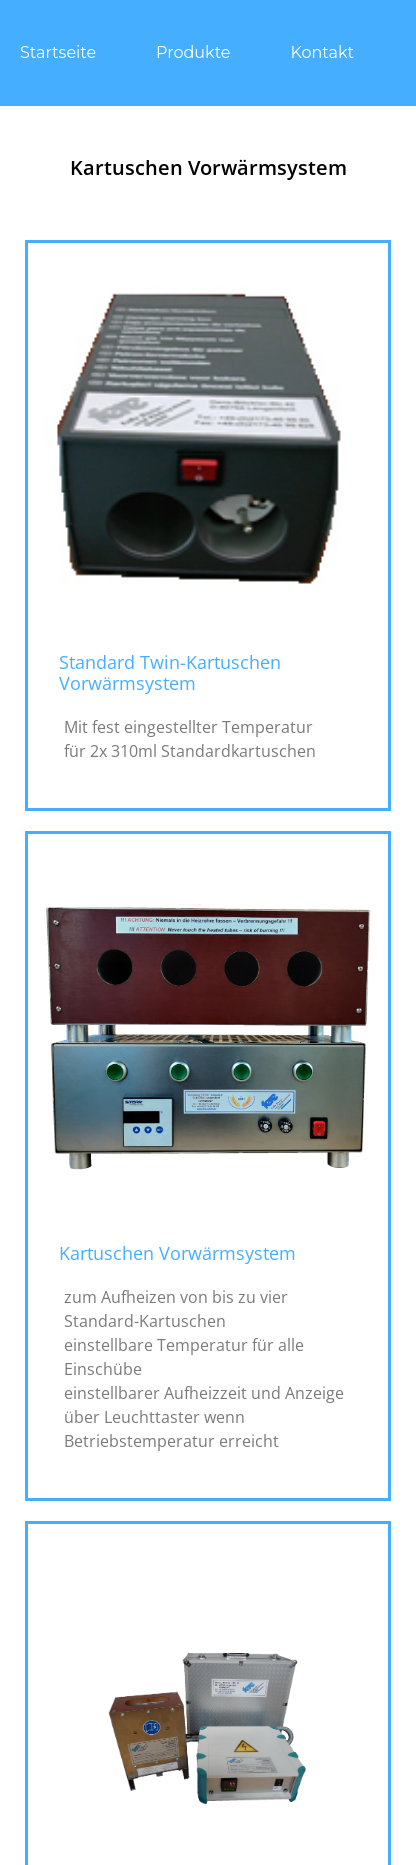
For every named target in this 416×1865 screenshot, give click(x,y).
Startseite (58, 52)
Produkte (193, 52)
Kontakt (323, 52)
